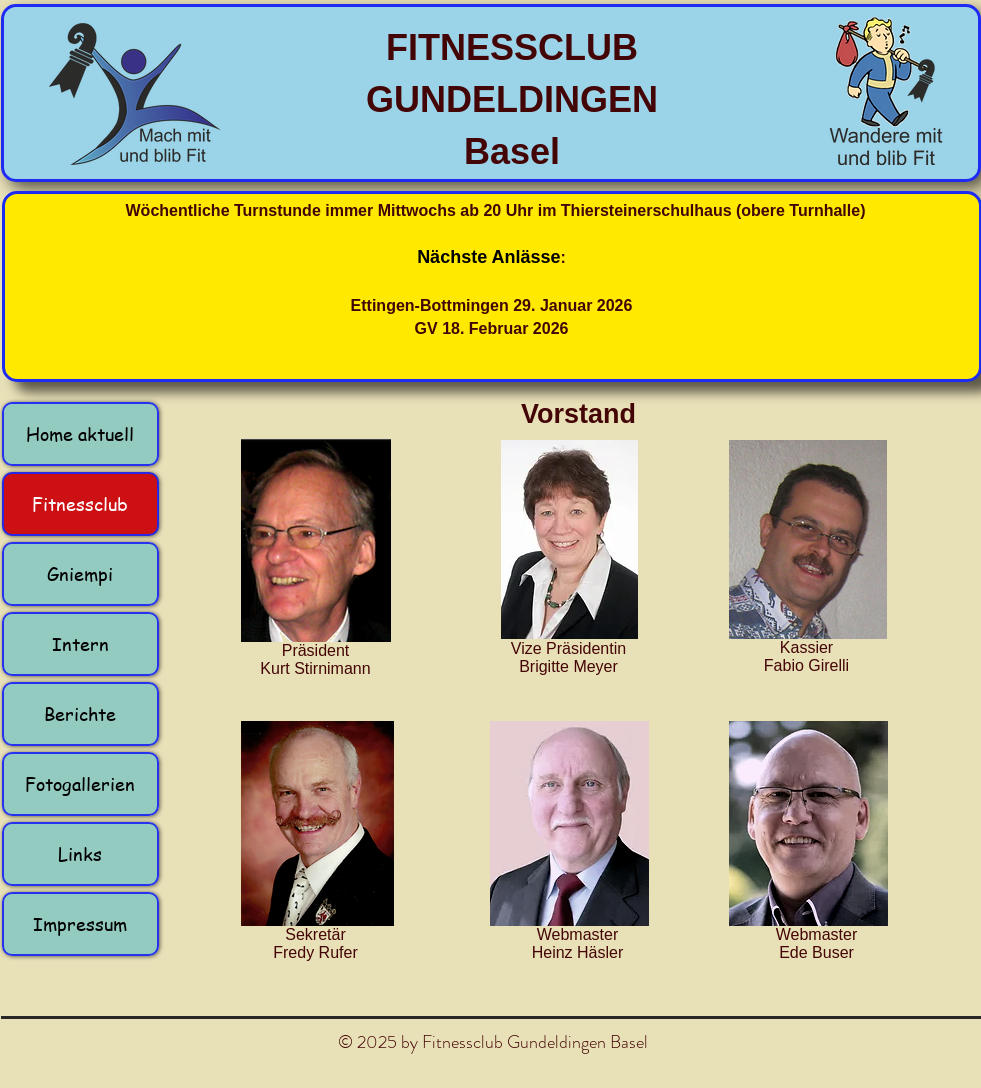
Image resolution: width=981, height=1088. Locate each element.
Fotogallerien (80, 783)
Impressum (80, 923)
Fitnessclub (80, 503)
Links (80, 853)
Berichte (80, 713)
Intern (80, 643)
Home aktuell (80, 433)
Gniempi (80, 573)
